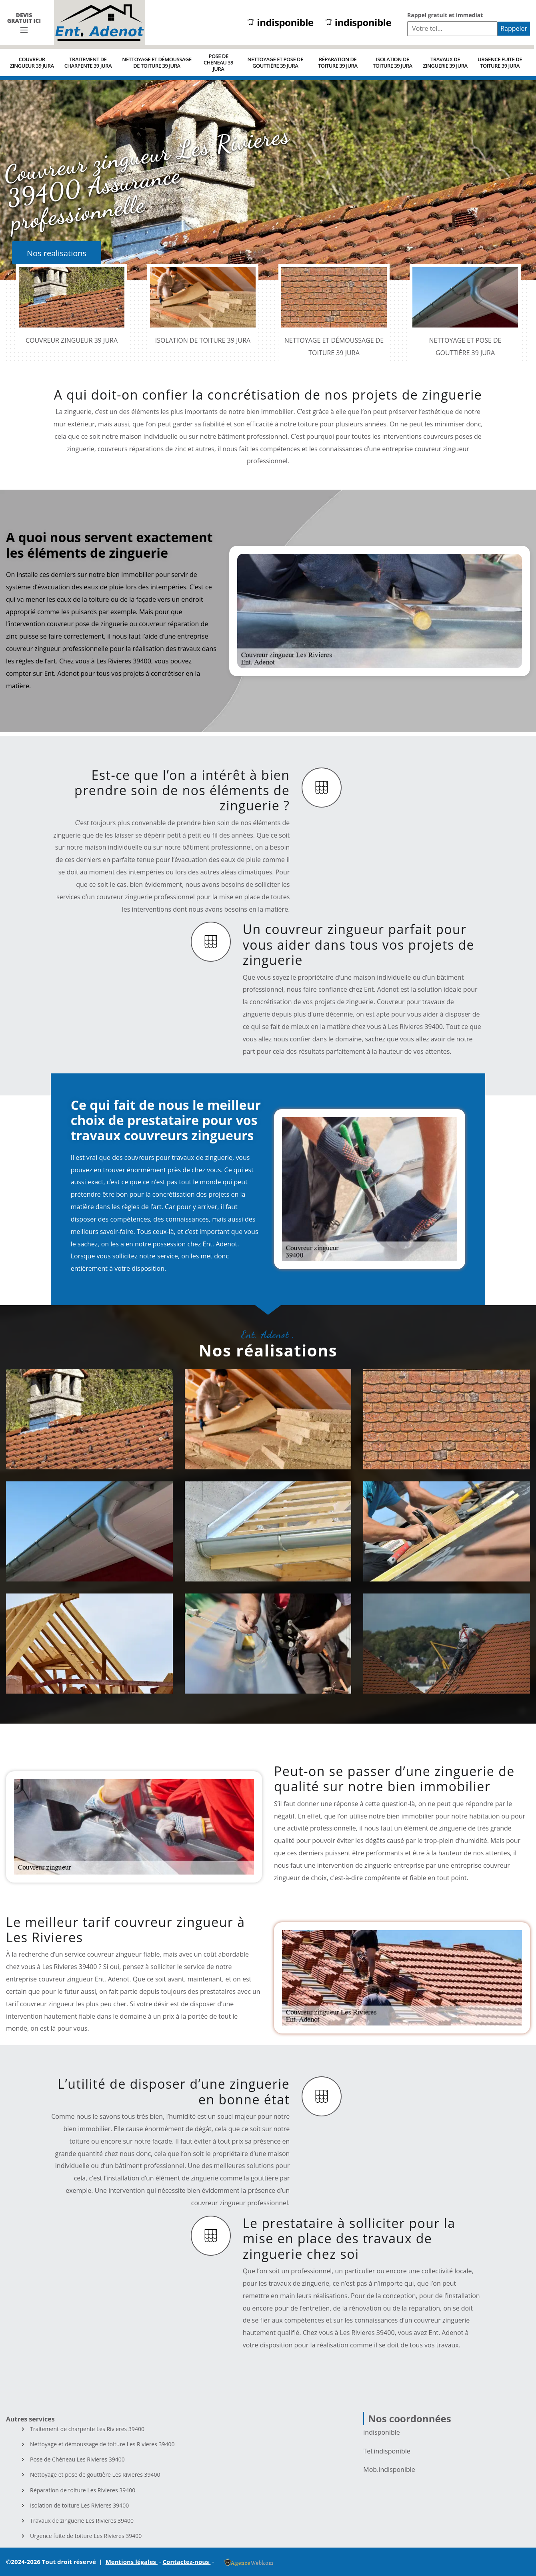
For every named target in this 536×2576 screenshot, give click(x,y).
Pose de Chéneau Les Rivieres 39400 (77, 2459)
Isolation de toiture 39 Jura (392, 62)
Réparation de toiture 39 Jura (338, 62)
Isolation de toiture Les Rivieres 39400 (79, 2505)
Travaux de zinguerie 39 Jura (445, 62)
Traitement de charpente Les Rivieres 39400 (87, 2429)
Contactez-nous (187, 2562)
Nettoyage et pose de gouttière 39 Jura (275, 62)
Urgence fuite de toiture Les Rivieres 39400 (86, 2536)
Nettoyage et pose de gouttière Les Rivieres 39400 (95, 2474)
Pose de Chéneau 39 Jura (218, 62)
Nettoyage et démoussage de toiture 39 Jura (156, 62)
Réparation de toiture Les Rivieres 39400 (82, 2490)
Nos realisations (56, 253)
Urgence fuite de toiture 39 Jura (500, 62)
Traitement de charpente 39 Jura (88, 62)
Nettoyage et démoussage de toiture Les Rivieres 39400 (102, 2444)
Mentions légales (132, 2562)
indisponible (280, 22)
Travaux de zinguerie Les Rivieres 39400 (82, 2520)
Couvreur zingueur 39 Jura (32, 62)
